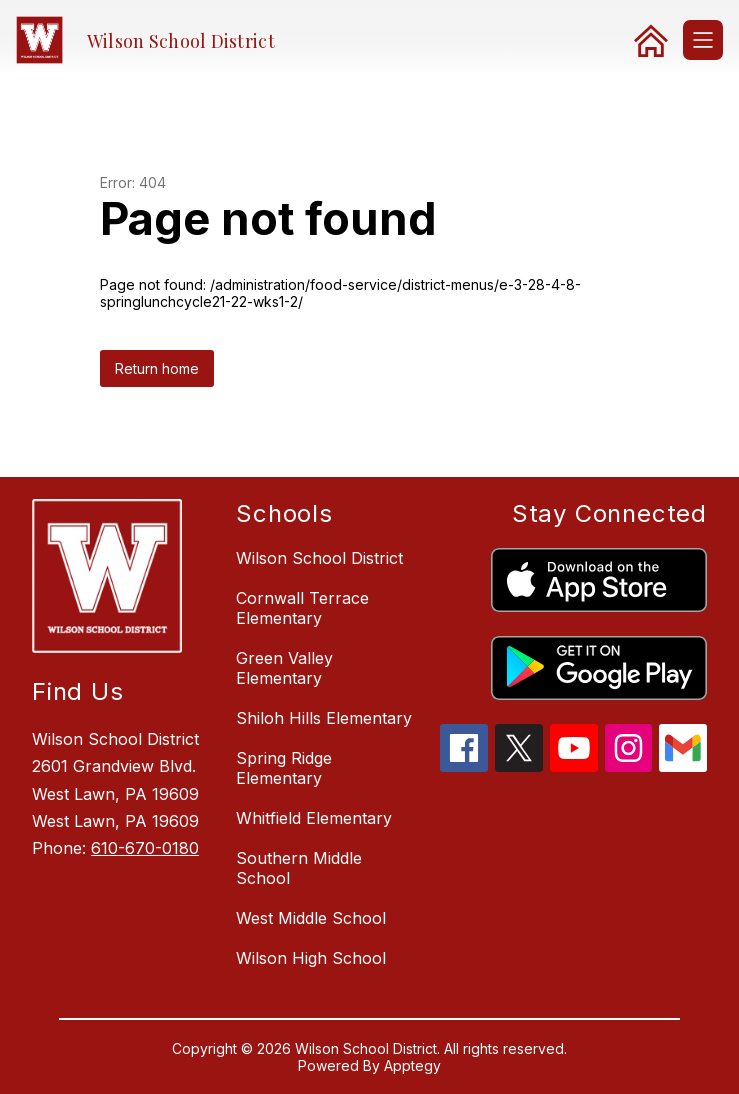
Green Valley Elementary (284, 668)
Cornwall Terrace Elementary (302, 608)
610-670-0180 (145, 848)
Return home (157, 368)
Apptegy (412, 1065)
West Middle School (311, 918)
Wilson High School (311, 958)
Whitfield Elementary (314, 818)
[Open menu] (703, 40)
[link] (651, 40)
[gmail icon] (683, 766)
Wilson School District (319, 558)
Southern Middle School (299, 868)
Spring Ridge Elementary (284, 768)
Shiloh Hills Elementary (324, 718)
